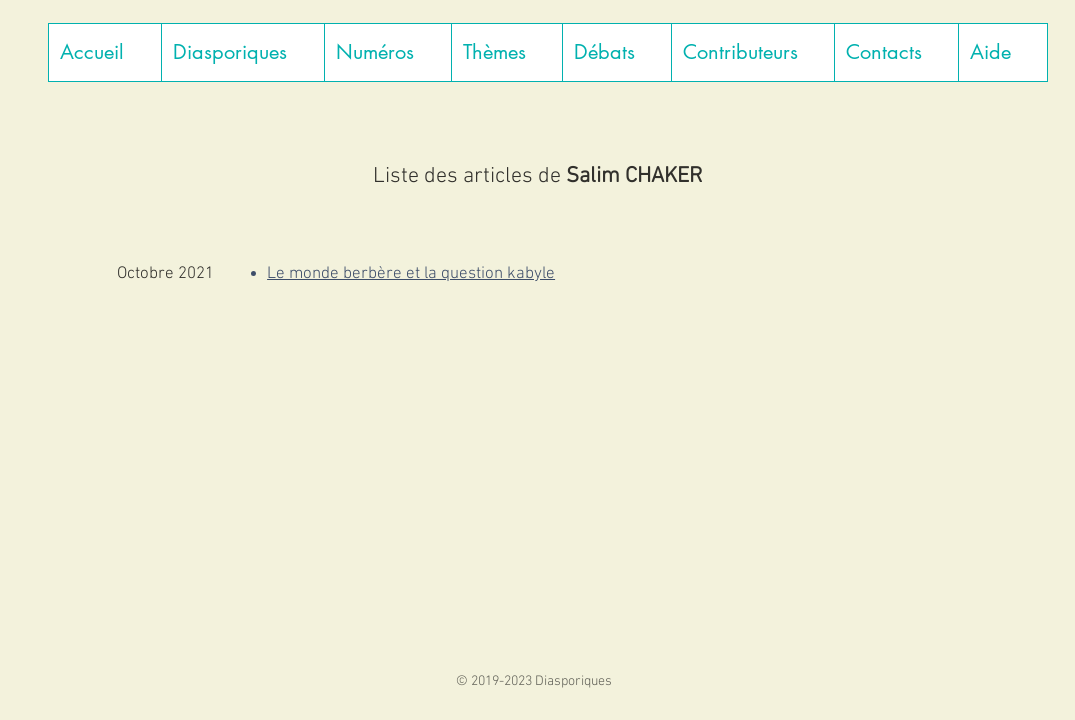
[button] (242, 52)
